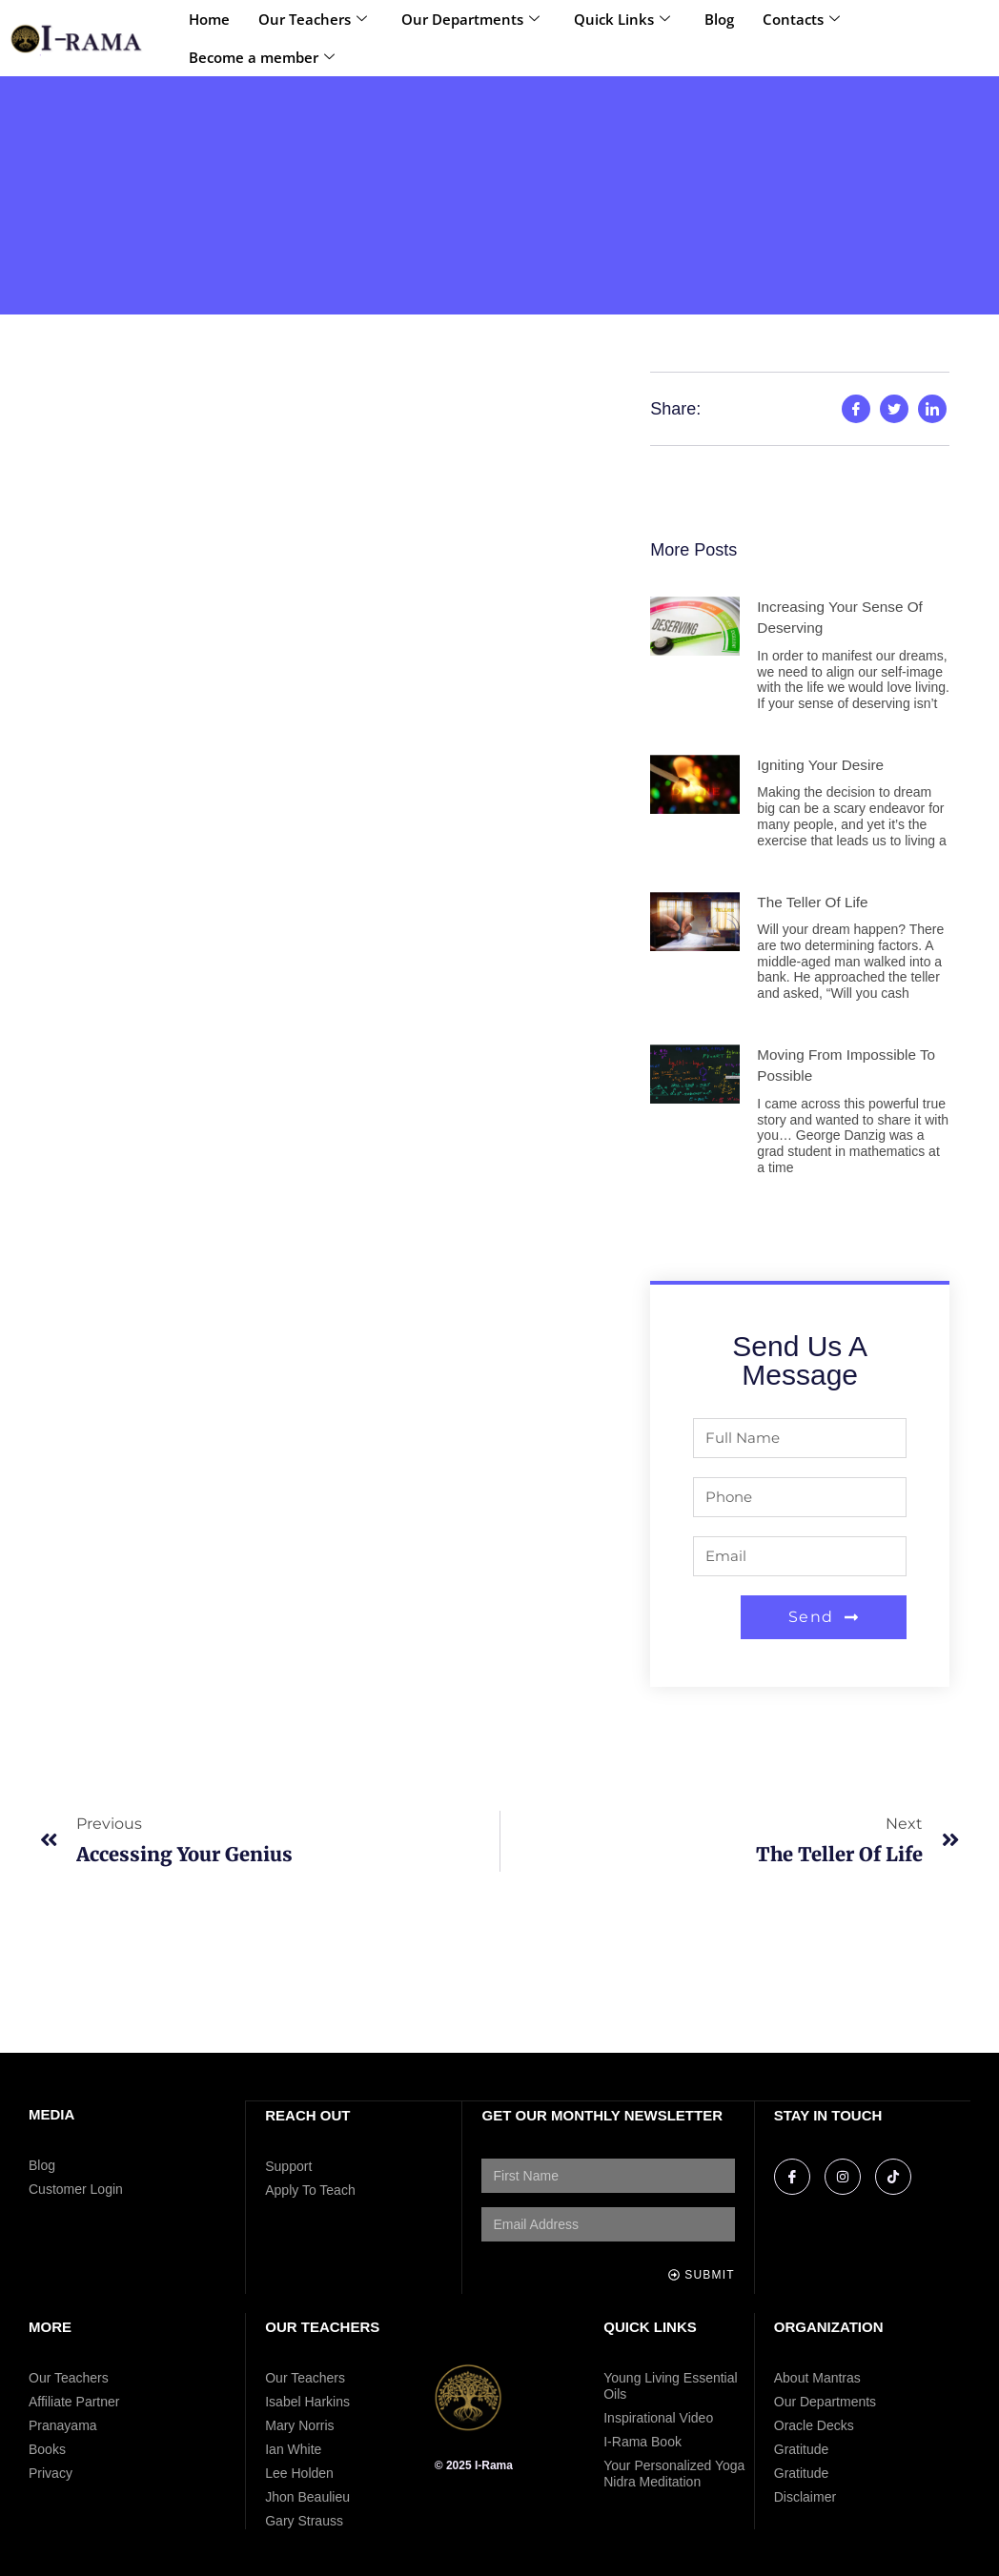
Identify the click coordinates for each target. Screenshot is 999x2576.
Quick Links (622, 19)
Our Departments (470, 19)
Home (209, 19)
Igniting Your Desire (823, 765)
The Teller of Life (815, 902)
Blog (719, 19)
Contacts (801, 19)
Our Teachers (312, 19)
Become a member (262, 57)
